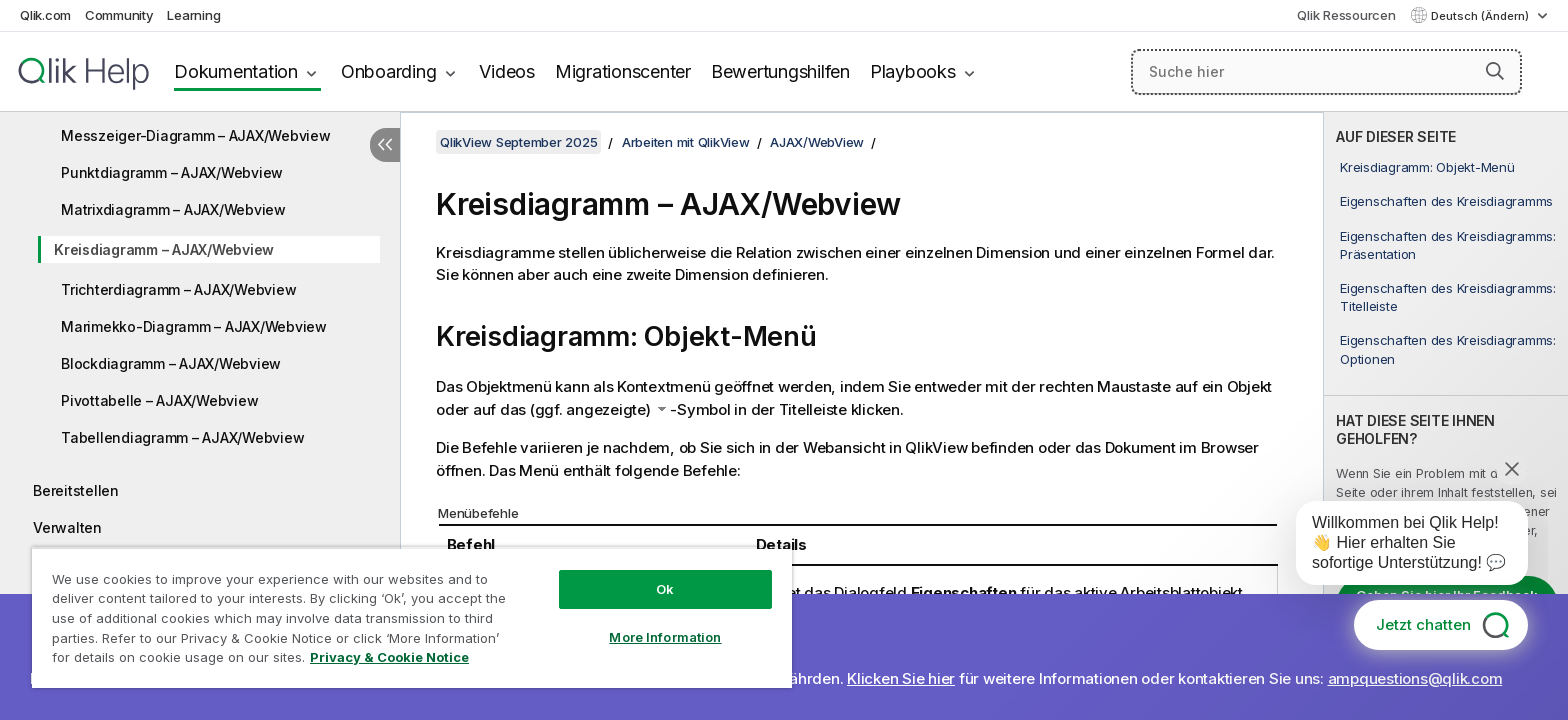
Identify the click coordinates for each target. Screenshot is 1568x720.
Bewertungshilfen (780, 71)
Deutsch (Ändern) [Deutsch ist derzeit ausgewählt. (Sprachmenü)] (1481, 16)
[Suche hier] (1326, 72)
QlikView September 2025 (518, 142)
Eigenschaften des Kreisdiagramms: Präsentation (1448, 245)
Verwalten (67, 527)
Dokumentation (236, 71)
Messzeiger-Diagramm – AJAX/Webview (196, 135)
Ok (665, 589)
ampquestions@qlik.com (1415, 678)
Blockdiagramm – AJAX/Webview (171, 363)
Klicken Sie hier (901, 678)
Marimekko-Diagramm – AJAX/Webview (194, 326)
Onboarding (389, 71)
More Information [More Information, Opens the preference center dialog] (665, 637)
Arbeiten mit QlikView (686, 142)
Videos (507, 71)
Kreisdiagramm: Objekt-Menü (1427, 167)
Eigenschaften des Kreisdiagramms (1446, 201)
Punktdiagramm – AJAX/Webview (172, 172)
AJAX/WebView (817, 142)
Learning (193, 15)
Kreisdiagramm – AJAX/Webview (164, 249)
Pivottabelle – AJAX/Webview (159, 400)
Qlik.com (45, 15)
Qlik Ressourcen (1346, 15)
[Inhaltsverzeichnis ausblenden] (385, 145)
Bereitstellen (76, 490)
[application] (1398, 547)
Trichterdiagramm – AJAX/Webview (178, 289)
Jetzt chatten (1423, 624)
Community (119, 15)
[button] (1495, 71)
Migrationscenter (623, 71)
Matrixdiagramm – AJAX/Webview (173, 209)
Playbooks (913, 71)
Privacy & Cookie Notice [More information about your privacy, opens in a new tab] (389, 657)
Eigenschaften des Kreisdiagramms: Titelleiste (1448, 297)
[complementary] (1446, 416)
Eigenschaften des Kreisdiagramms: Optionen (1448, 349)
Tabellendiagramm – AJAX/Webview (182, 437)
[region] (412, 617)
